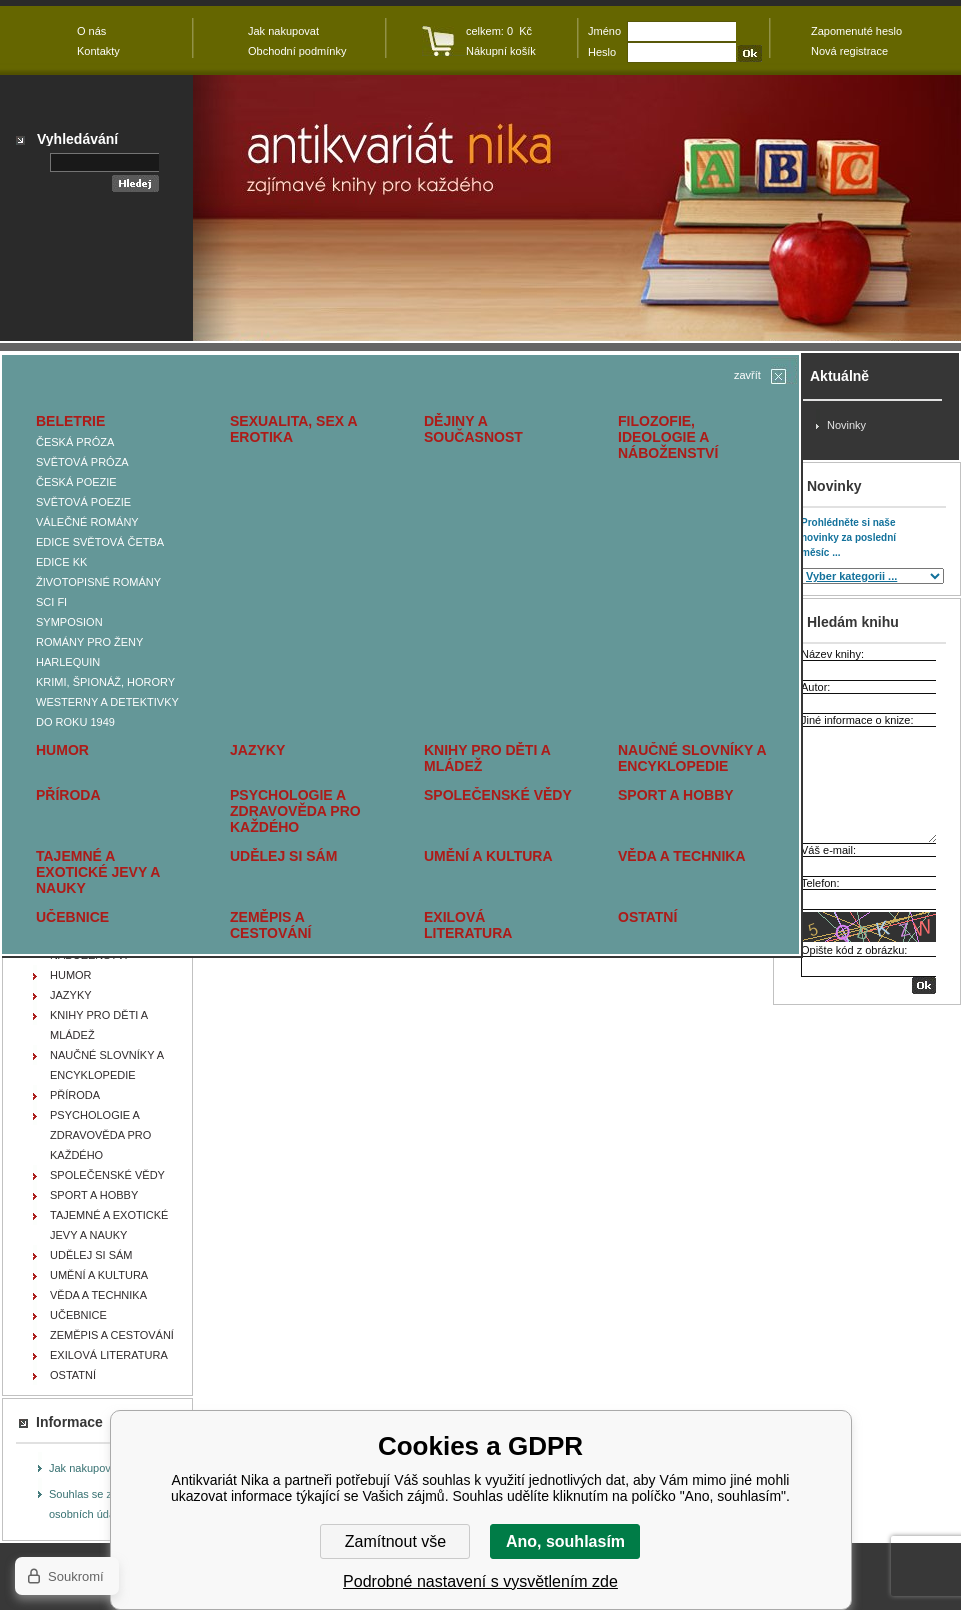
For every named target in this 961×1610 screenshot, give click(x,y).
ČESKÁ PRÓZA (75, 442)
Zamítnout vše (395, 1541)
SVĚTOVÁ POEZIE (83, 502)
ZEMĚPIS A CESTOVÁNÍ (270, 925)
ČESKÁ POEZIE (76, 482)
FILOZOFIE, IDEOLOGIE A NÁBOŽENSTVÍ (668, 437)
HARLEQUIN (68, 662)
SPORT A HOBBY (676, 795)
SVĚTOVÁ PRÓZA (82, 462)
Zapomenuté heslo (856, 31)
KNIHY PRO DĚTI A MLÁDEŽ (487, 758)
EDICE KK (61, 562)
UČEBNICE (72, 917)
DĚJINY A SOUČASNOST (473, 429)
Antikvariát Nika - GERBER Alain (577, 208)
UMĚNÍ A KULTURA (488, 856)
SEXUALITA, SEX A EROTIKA (293, 429)
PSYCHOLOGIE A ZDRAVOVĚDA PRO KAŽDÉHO (295, 811)
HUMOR (62, 750)
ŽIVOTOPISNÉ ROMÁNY (98, 582)
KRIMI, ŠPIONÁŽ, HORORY (105, 682)
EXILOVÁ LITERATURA (468, 925)
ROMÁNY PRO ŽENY (89, 642)
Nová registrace (849, 51)
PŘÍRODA (68, 795)
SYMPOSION (69, 622)
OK (924, 985)
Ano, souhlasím (565, 1541)
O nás (91, 31)
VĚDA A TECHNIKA (682, 856)
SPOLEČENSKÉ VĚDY (498, 795)
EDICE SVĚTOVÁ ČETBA (100, 542)
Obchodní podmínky (297, 51)
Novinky (846, 425)
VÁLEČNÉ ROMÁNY (87, 522)
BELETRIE (70, 421)
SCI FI (51, 602)
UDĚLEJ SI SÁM (283, 856)
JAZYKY (257, 750)
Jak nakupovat (84, 1468)
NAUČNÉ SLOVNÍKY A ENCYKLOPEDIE (692, 758)
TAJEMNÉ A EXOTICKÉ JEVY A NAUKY (98, 872)
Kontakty (98, 51)
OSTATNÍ (647, 917)
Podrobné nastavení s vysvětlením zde (480, 1581)
